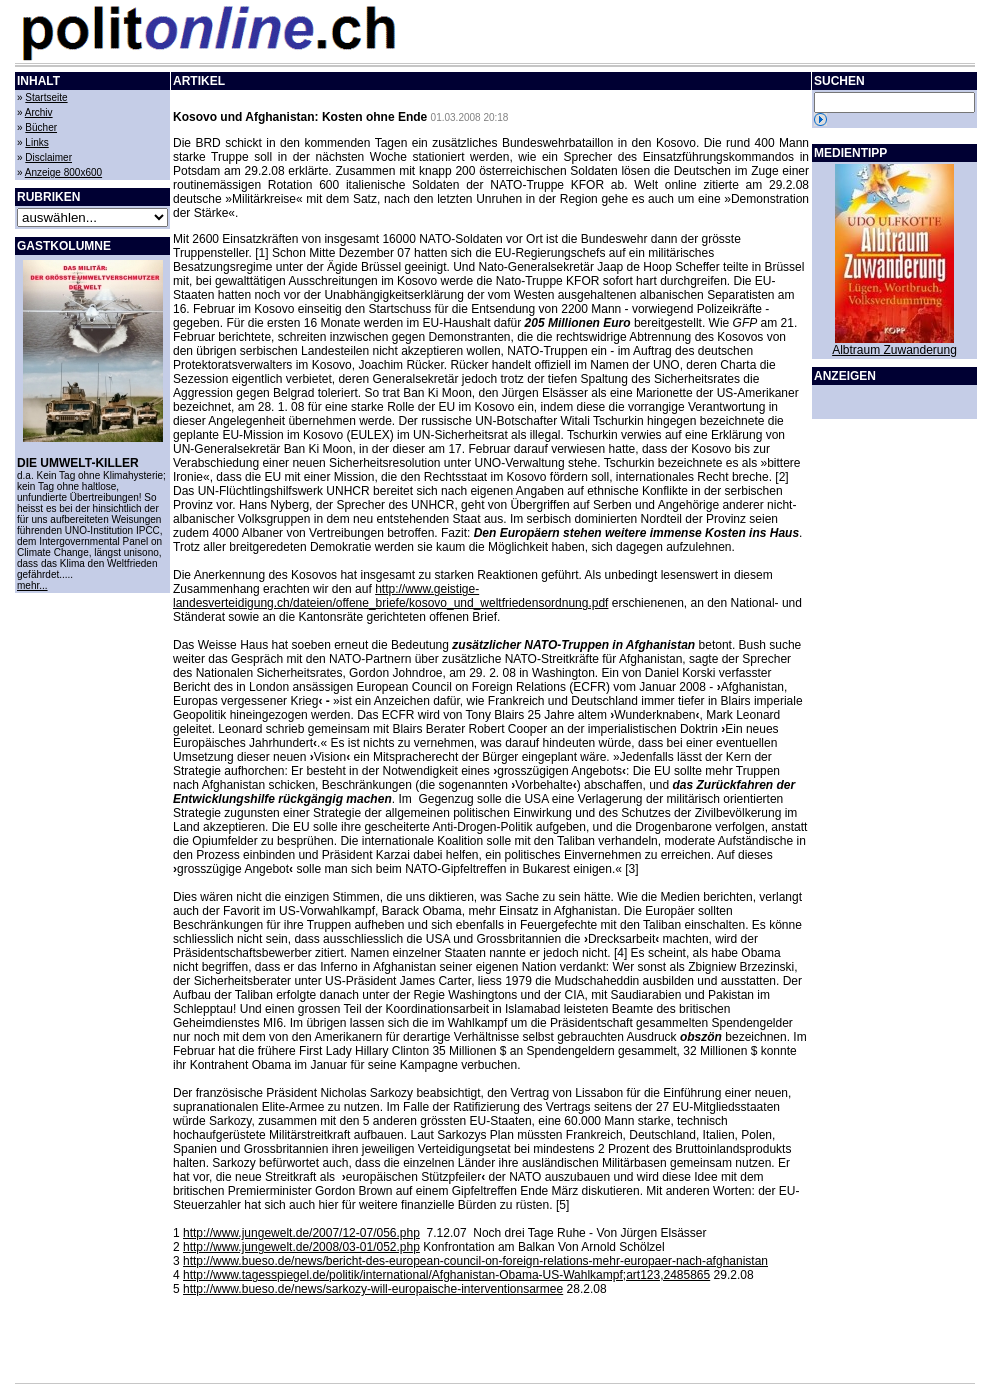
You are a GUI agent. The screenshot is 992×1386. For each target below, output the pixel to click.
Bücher (41, 127)
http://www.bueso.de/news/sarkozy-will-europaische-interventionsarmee (373, 1289)
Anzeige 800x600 (63, 172)
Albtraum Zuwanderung (894, 350)
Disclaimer (48, 157)
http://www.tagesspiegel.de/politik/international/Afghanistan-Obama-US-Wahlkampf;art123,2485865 (446, 1275)
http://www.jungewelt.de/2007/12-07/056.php (301, 1233)
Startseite (46, 97)
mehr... (32, 585)
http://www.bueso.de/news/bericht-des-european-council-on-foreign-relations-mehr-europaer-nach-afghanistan (475, 1261)
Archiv (39, 112)
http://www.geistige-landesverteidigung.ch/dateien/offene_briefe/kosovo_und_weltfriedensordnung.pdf (390, 596)
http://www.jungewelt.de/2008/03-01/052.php (301, 1247)
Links (36, 142)
